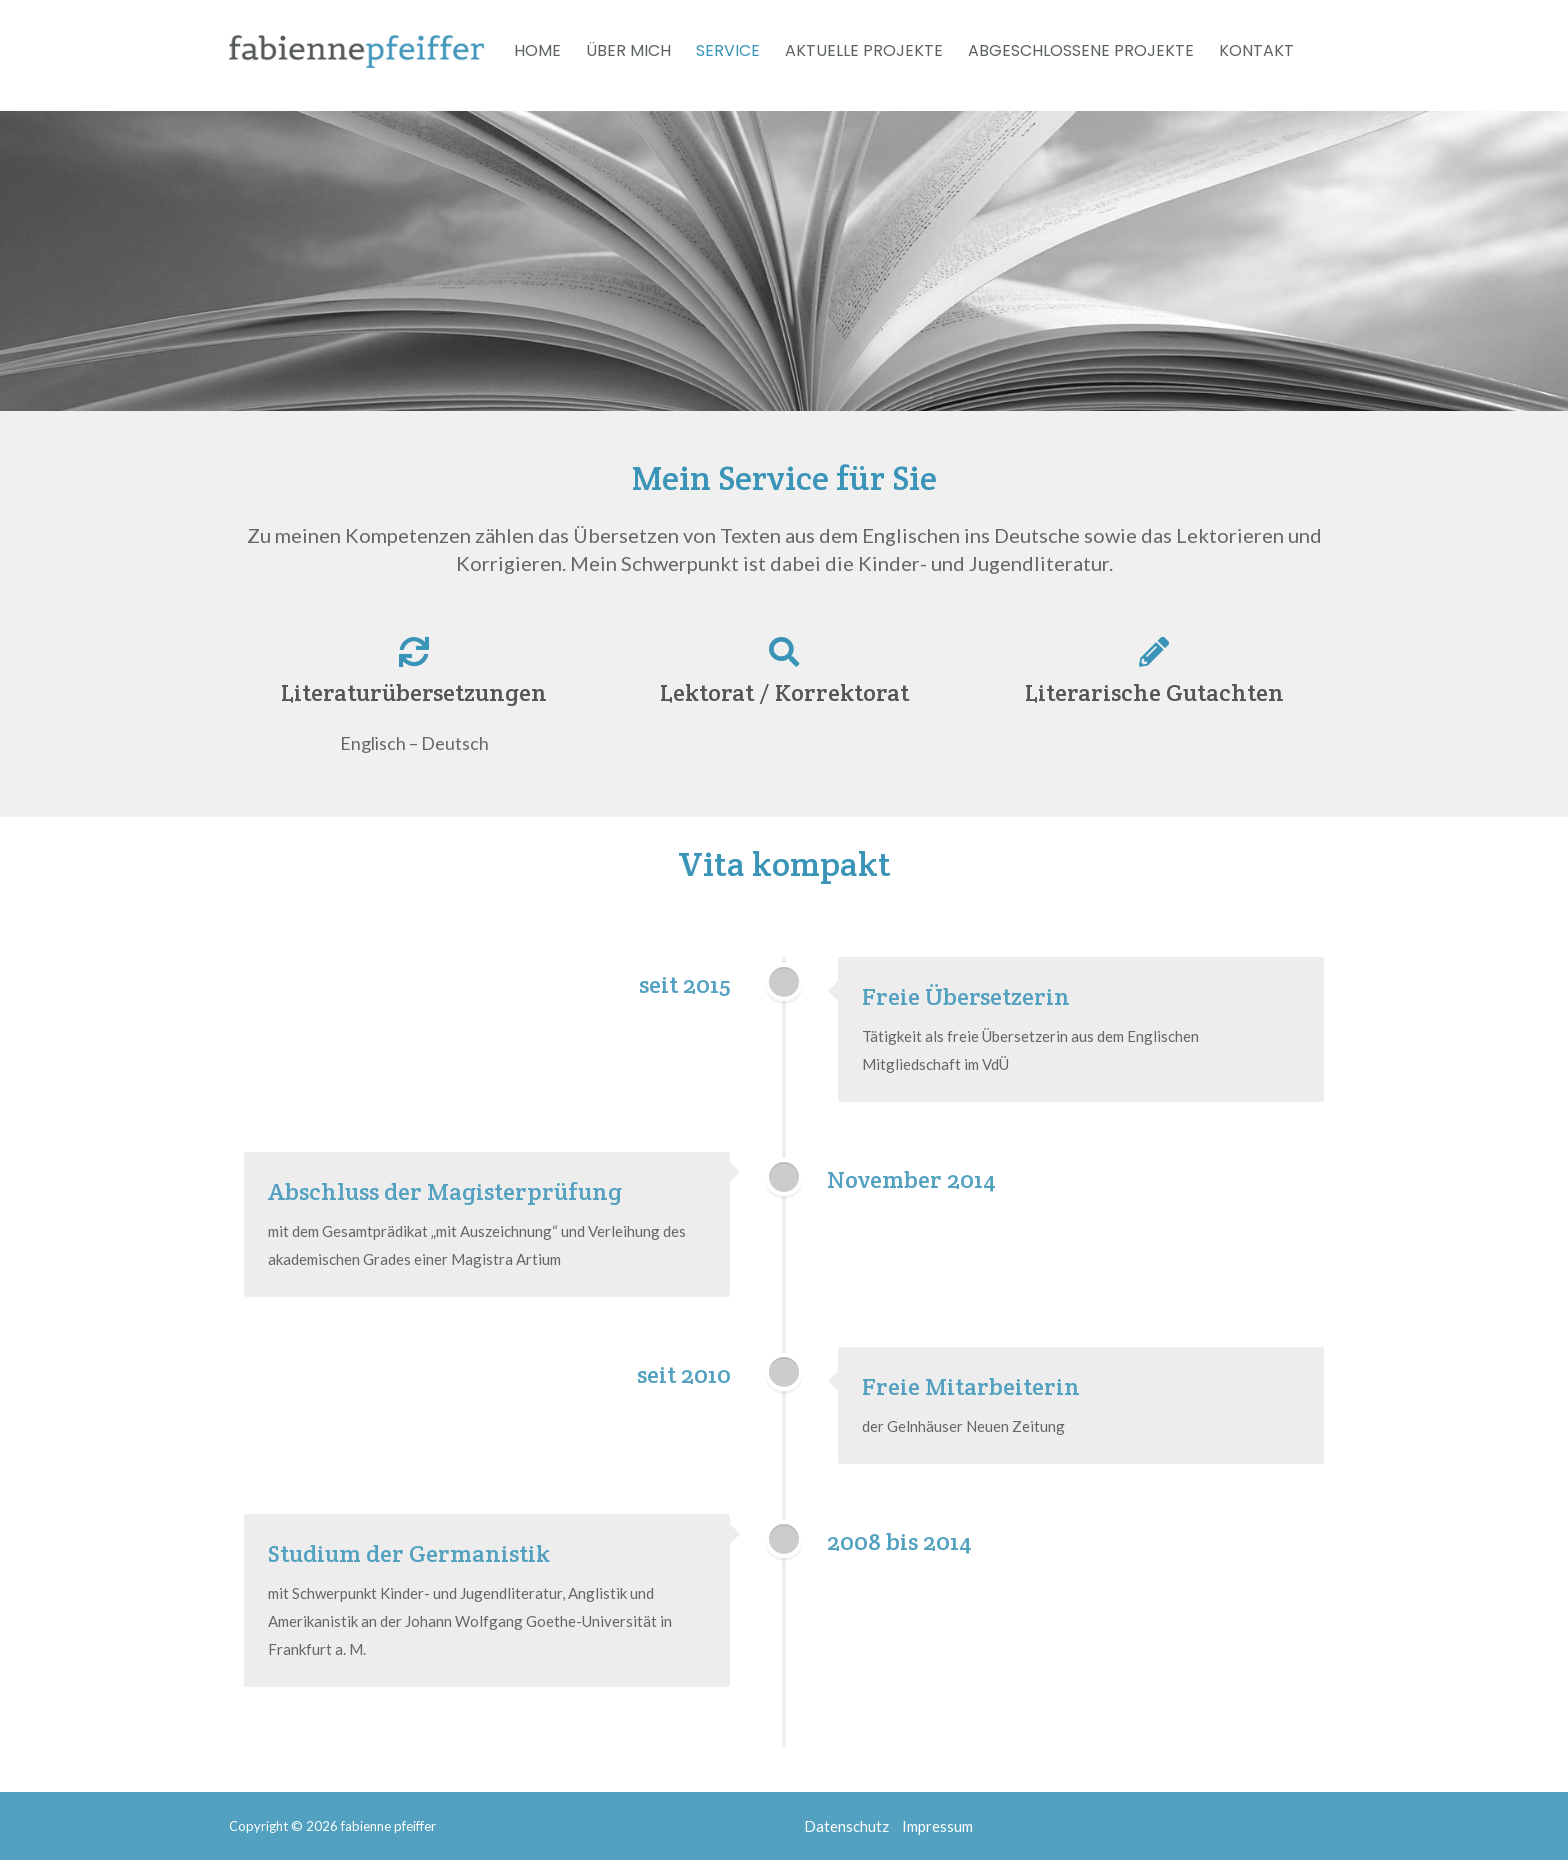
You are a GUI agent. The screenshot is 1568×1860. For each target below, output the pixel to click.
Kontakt (1256, 50)
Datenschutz (846, 1826)
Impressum (937, 1826)
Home (537, 50)
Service (728, 50)
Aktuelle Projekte (864, 50)
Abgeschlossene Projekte (1081, 50)
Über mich (628, 50)
